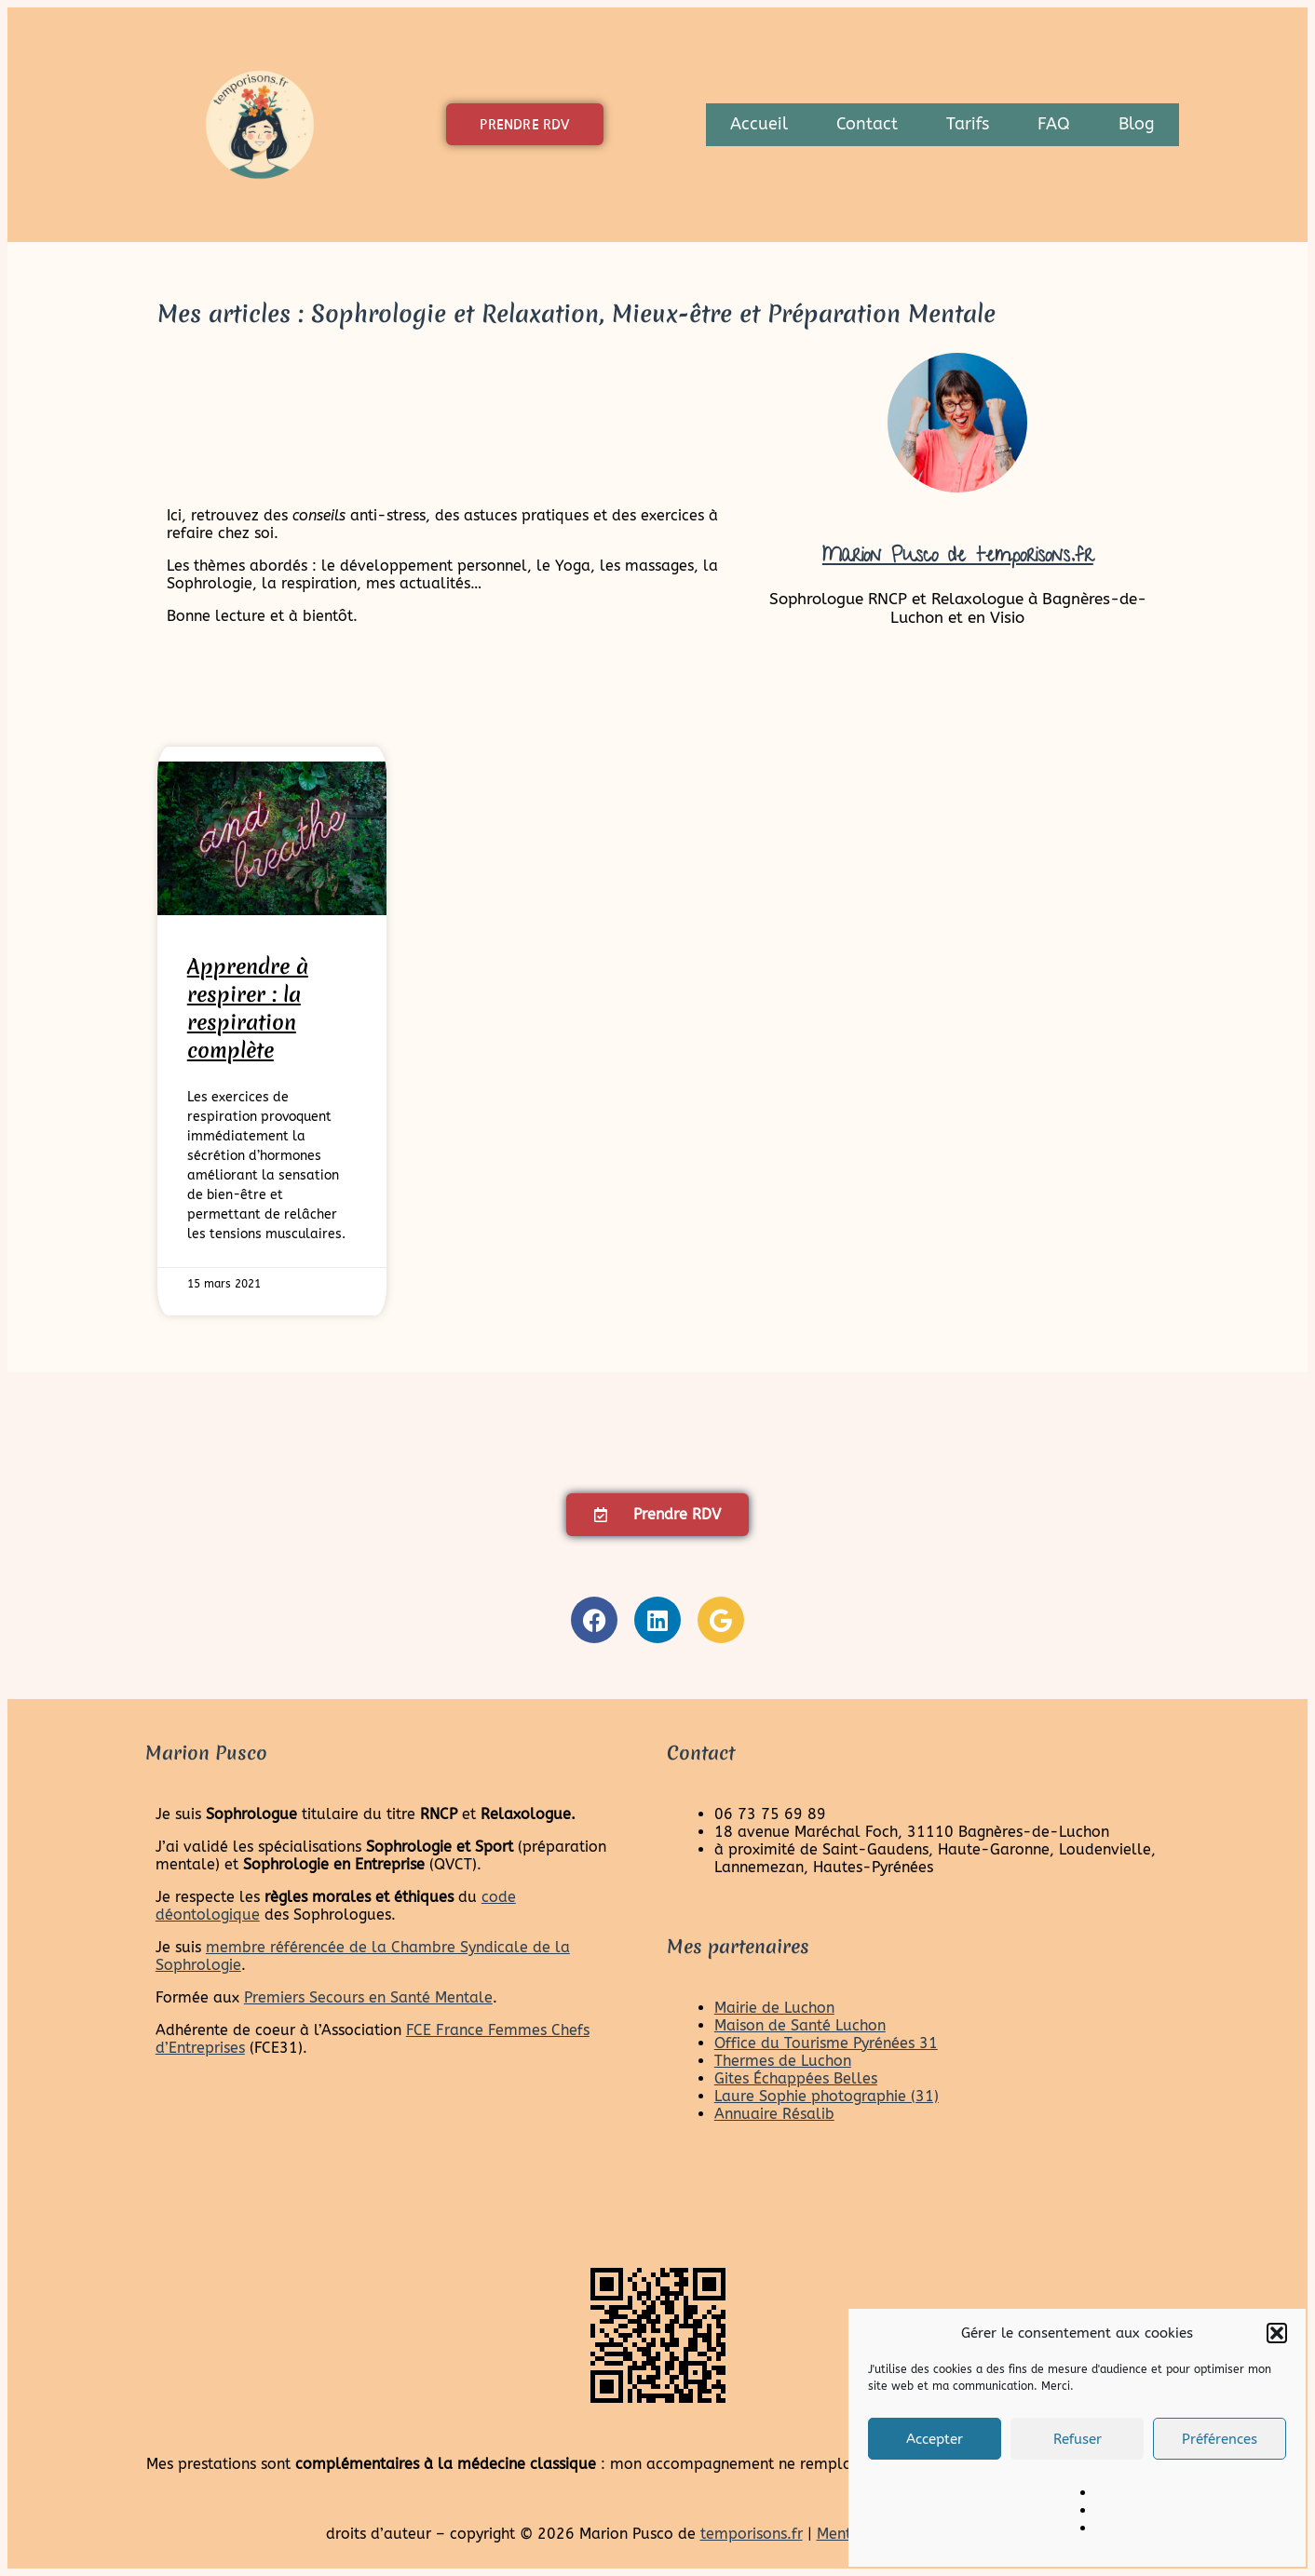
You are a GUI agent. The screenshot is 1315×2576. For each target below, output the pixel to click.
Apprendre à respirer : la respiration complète (247, 1008)
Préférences (1219, 2439)
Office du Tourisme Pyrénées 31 (826, 2043)
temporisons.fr (751, 2533)
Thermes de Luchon (782, 2061)
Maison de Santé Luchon (800, 2025)
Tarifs (967, 124)
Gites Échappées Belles (795, 2078)
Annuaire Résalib (774, 2114)
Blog (1136, 124)
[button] (1277, 2333)
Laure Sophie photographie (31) (826, 2096)
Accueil (759, 124)
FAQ (1053, 124)
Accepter (934, 2439)
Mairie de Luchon (774, 2007)
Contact (867, 124)
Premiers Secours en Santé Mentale (368, 1997)
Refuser (1077, 2439)
